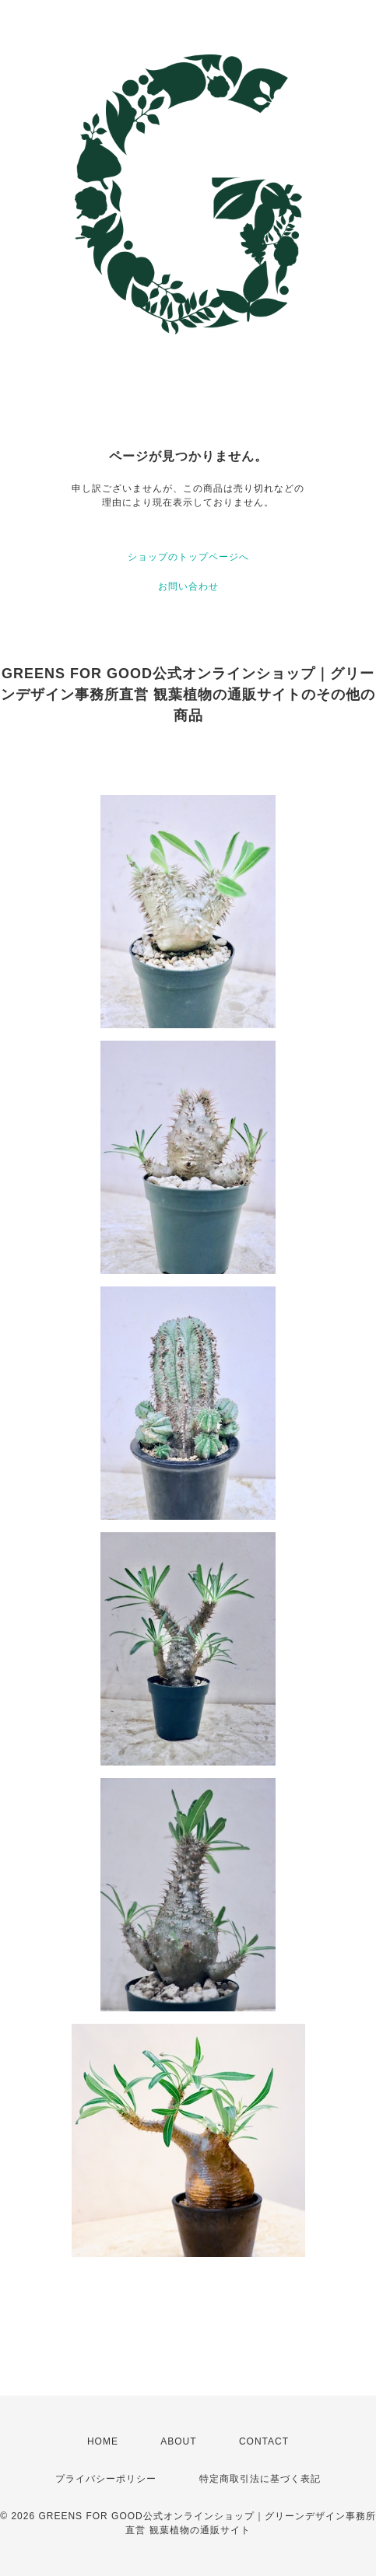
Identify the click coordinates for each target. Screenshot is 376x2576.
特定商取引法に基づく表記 (260, 2478)
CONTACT (264, 2441)
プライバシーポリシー (105, 2478)
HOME (102, 2441)
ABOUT (178, 2441)
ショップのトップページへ (188, 556)
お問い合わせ (188, 586)
